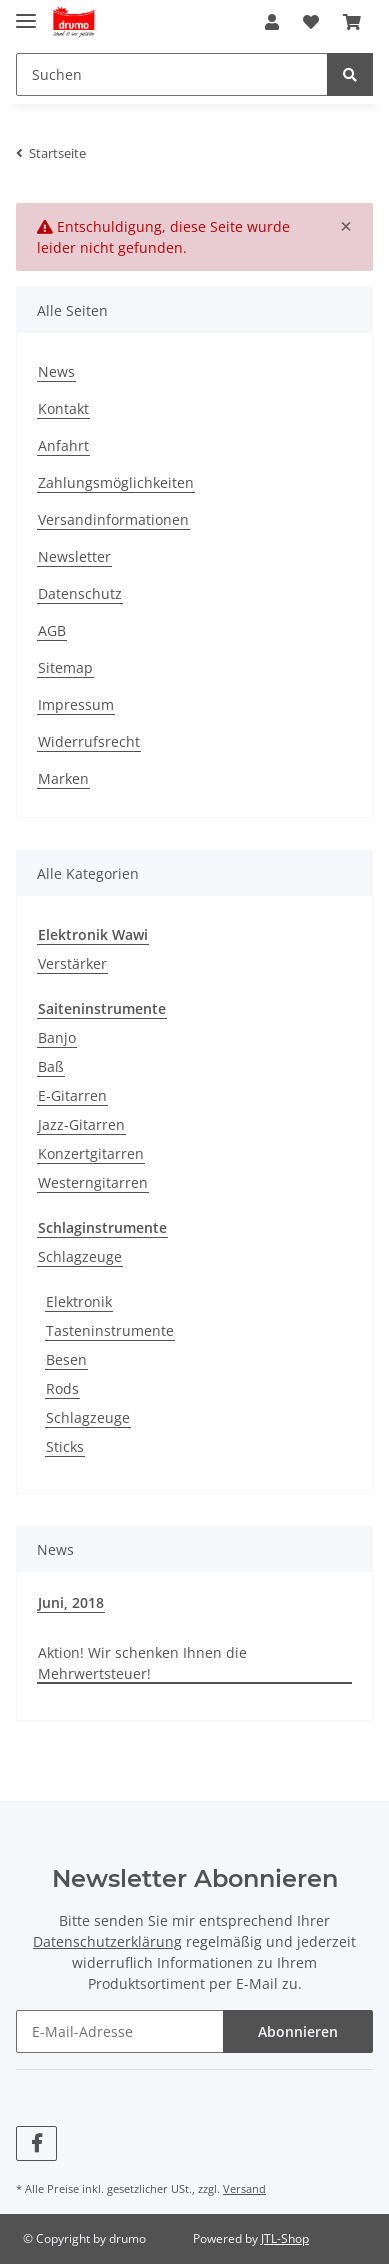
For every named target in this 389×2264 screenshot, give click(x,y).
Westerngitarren (93, 1182)
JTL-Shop (285, 2238)
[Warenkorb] (352, 22)
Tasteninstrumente (110, 1330)
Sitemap (65, 667)
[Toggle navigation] (26, 12)
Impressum (76, 704)
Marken (63, 778)
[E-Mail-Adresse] (120, 2031)
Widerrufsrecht (89, 741)
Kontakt (63, 408)
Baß (51, 1066)
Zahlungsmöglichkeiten (116, 482)
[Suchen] (172, 74)
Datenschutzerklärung (107, 1941)
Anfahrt (63, 445)
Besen (66, 1359)
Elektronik (79, 1301)
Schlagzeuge (80, 1256)
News (56, 371)
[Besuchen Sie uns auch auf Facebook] (36, 2143)
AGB (52, 630)
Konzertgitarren (91, 1153)
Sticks (65, 1446)
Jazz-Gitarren (81, 1124)
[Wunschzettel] (311, 22)
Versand (244, 2188)
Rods (62, 1388)
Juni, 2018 (71, 1602)
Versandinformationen (113, 519)
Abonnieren (298, 2031)
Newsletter (74, 556)
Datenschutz (80, 593)
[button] (272, 22)
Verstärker (72, 963)
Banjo (57, 1037)
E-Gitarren (72, 1095)
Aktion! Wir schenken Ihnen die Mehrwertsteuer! (142, 1663)
